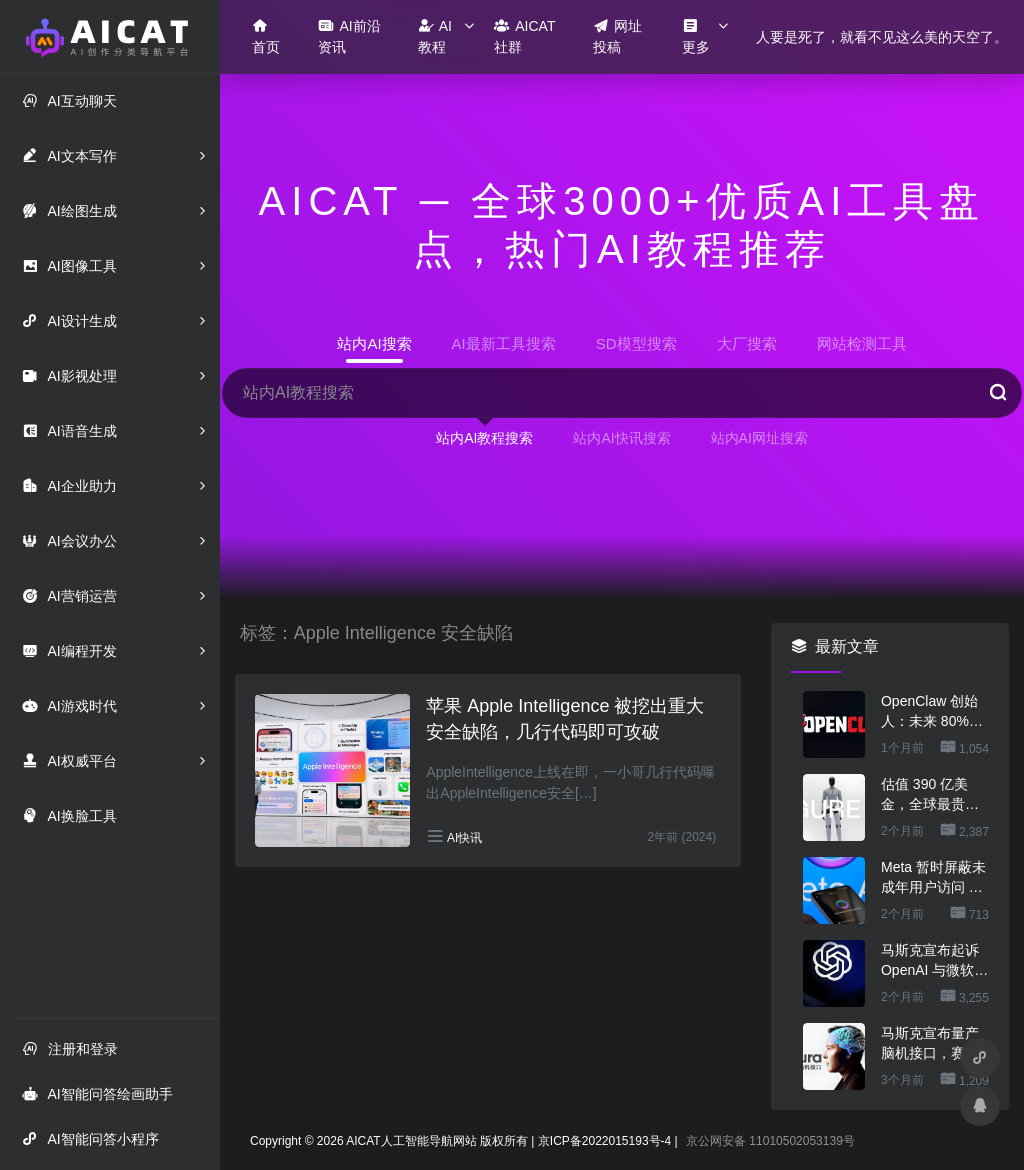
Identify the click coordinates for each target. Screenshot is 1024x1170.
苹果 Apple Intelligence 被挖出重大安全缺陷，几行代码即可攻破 (565, 719)
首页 (266, 36)
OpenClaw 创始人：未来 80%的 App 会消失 (932, 712)
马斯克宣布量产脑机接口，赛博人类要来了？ (930, 1044)
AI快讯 (464, 838)
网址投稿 (618, 36)
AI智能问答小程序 (90, 1138)
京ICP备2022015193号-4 (604, 1141)
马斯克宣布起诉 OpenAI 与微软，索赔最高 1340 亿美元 (934, 961)
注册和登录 (70, 1048)
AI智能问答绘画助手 (97, 1093)
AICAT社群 (524, 36)
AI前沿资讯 (349, 36)
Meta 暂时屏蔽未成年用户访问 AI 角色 (933, 878)
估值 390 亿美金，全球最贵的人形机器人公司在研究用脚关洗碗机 (930, 795)
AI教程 (435, 36)
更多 (696, 36)
